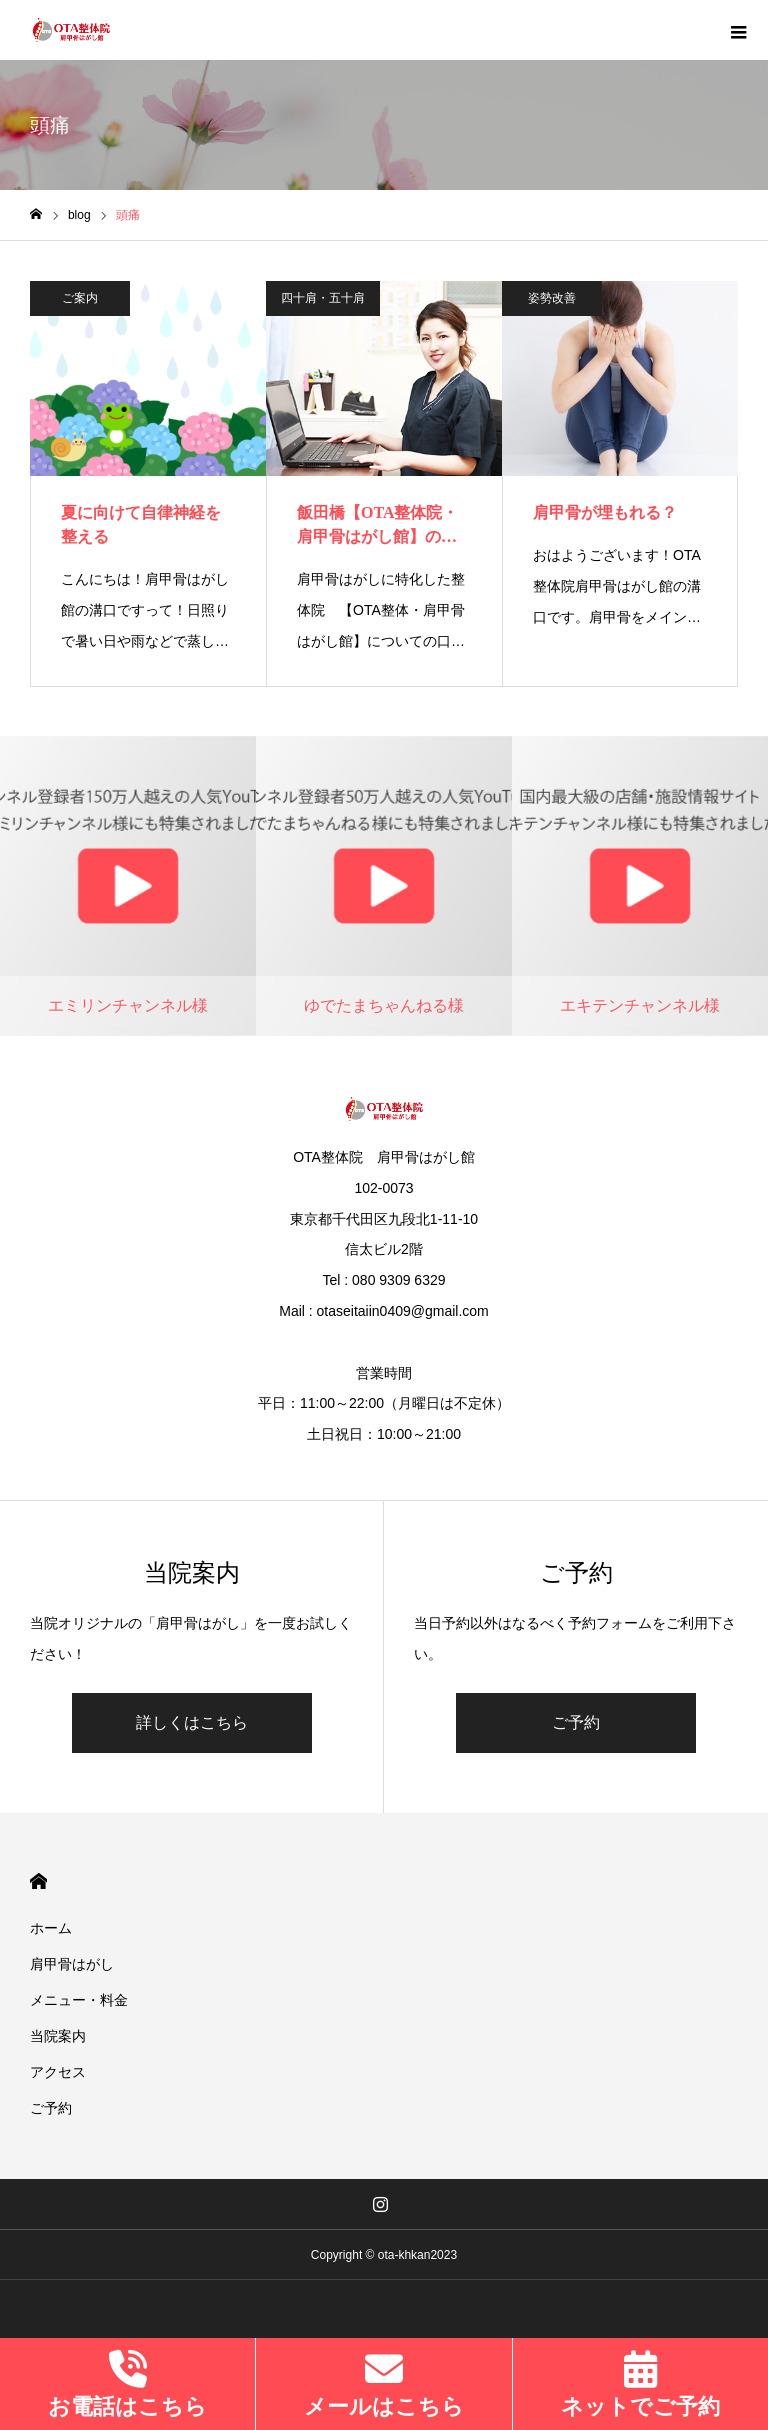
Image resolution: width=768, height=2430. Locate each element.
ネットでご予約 (640, 2406)
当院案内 (58, 2036)
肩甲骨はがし (72, 1964)
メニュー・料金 (79, 2000)
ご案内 (80, 298)
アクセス (58, 2072)
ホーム (51, 1928)
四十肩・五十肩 (323, 298)
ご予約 (576, 1722)
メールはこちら (384, 2406)
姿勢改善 (552, 298)
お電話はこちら (127, 2406)
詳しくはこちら (192, 1722)
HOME (38, 1881)
